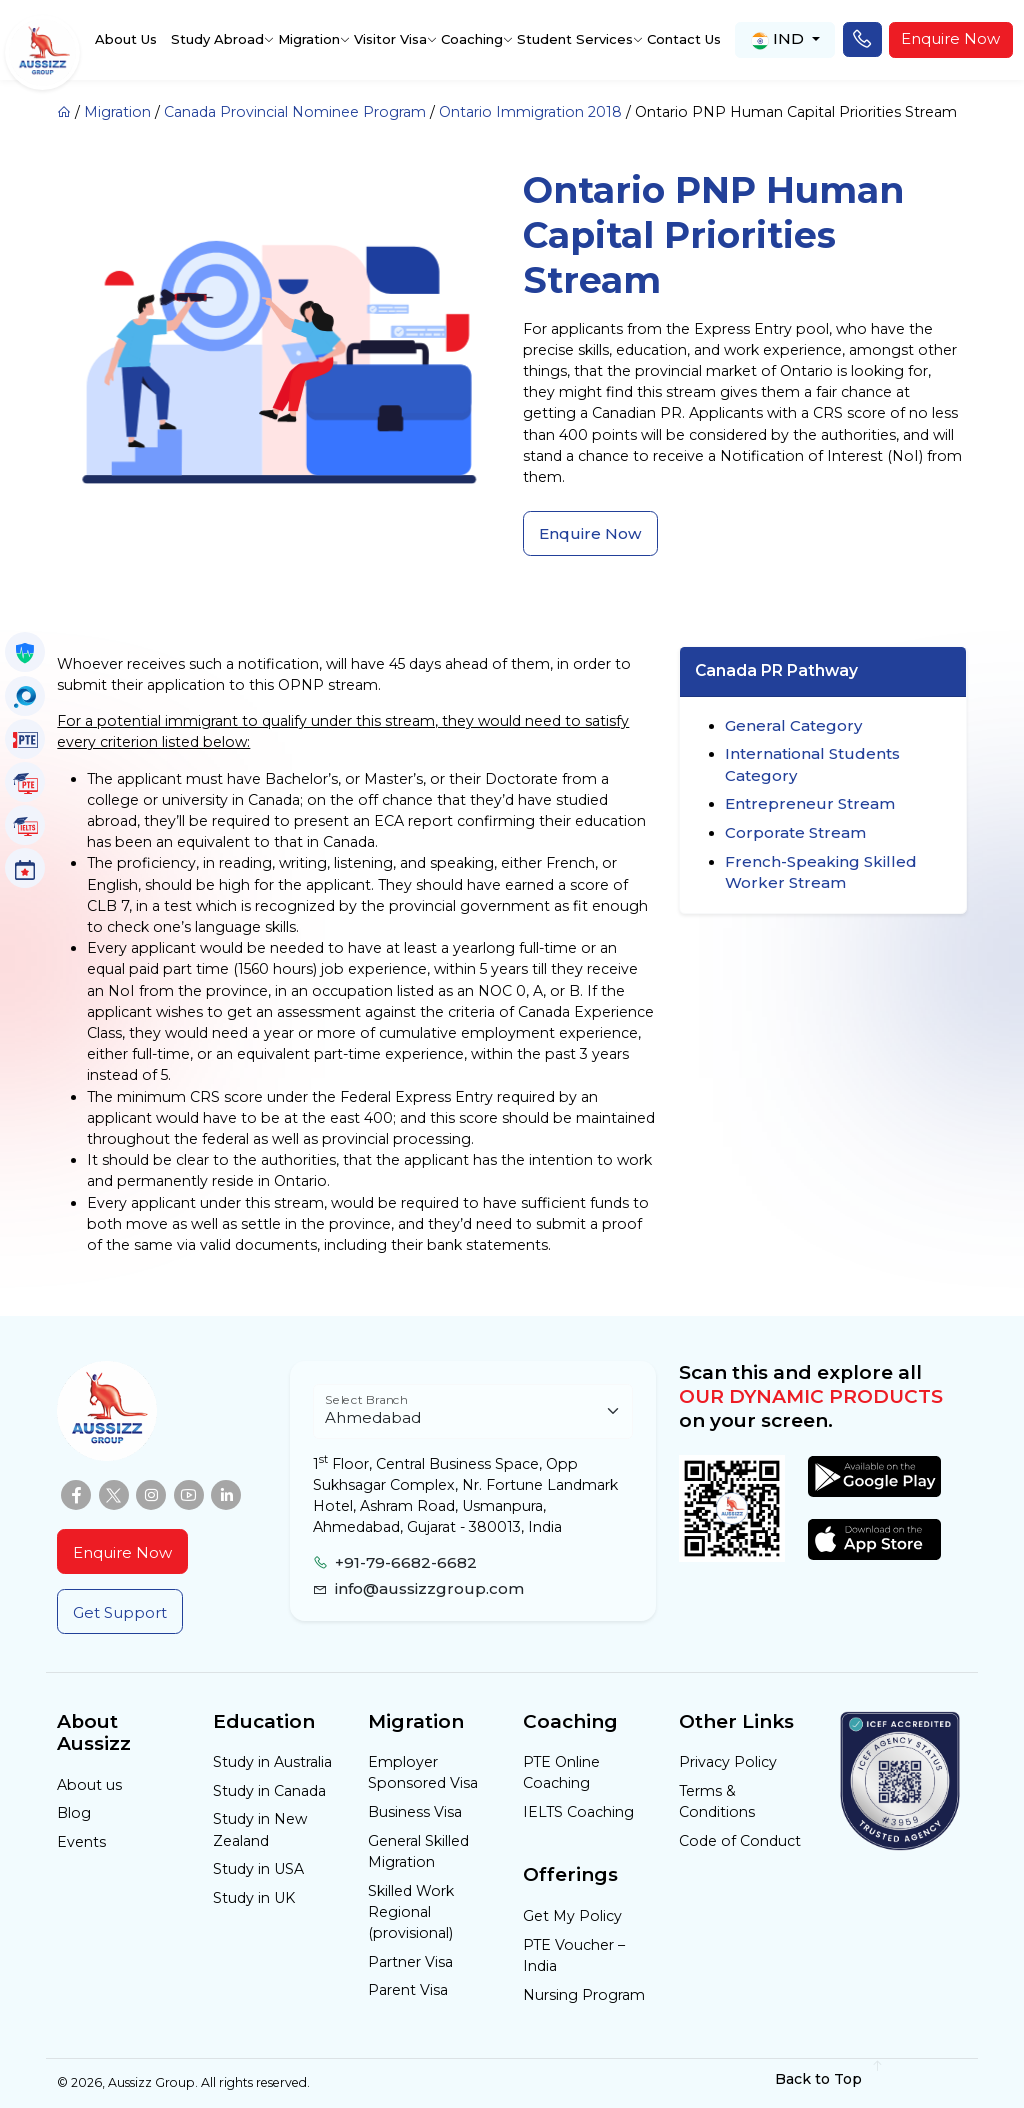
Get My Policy (572, 1916)
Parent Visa (408, 1990)
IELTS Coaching (578, 1812)
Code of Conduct (740, 1841)
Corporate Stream (795, 832)
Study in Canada (269, 1791)
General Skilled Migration (418, 1851)
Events (81, 1842)
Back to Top (829, 2078)
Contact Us (684, 39)
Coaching (472, 39)
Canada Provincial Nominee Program (295, 112)
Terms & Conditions (717, 1801)
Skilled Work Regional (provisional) (411, 1912)
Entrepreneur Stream (810, 803)
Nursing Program (584, 1995)
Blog (74, 1813)
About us (89, 1785)
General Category (793, 725)
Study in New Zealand (260, 1829)
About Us (126, 39)
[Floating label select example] (473, 1411)
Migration (309, 39)
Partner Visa (410, 1962)
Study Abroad (217, 39)
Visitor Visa (390, 39)
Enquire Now (950, 38)
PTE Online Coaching (561, 1772)
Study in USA (258, 1869)
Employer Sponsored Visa (423, 1772)
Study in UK (254, 1898)
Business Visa (415, 1812)
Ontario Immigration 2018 (530, 112)
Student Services (575, 39)
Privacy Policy (728, 1762)
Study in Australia (272, 1762)
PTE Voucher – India (574, 1955)
